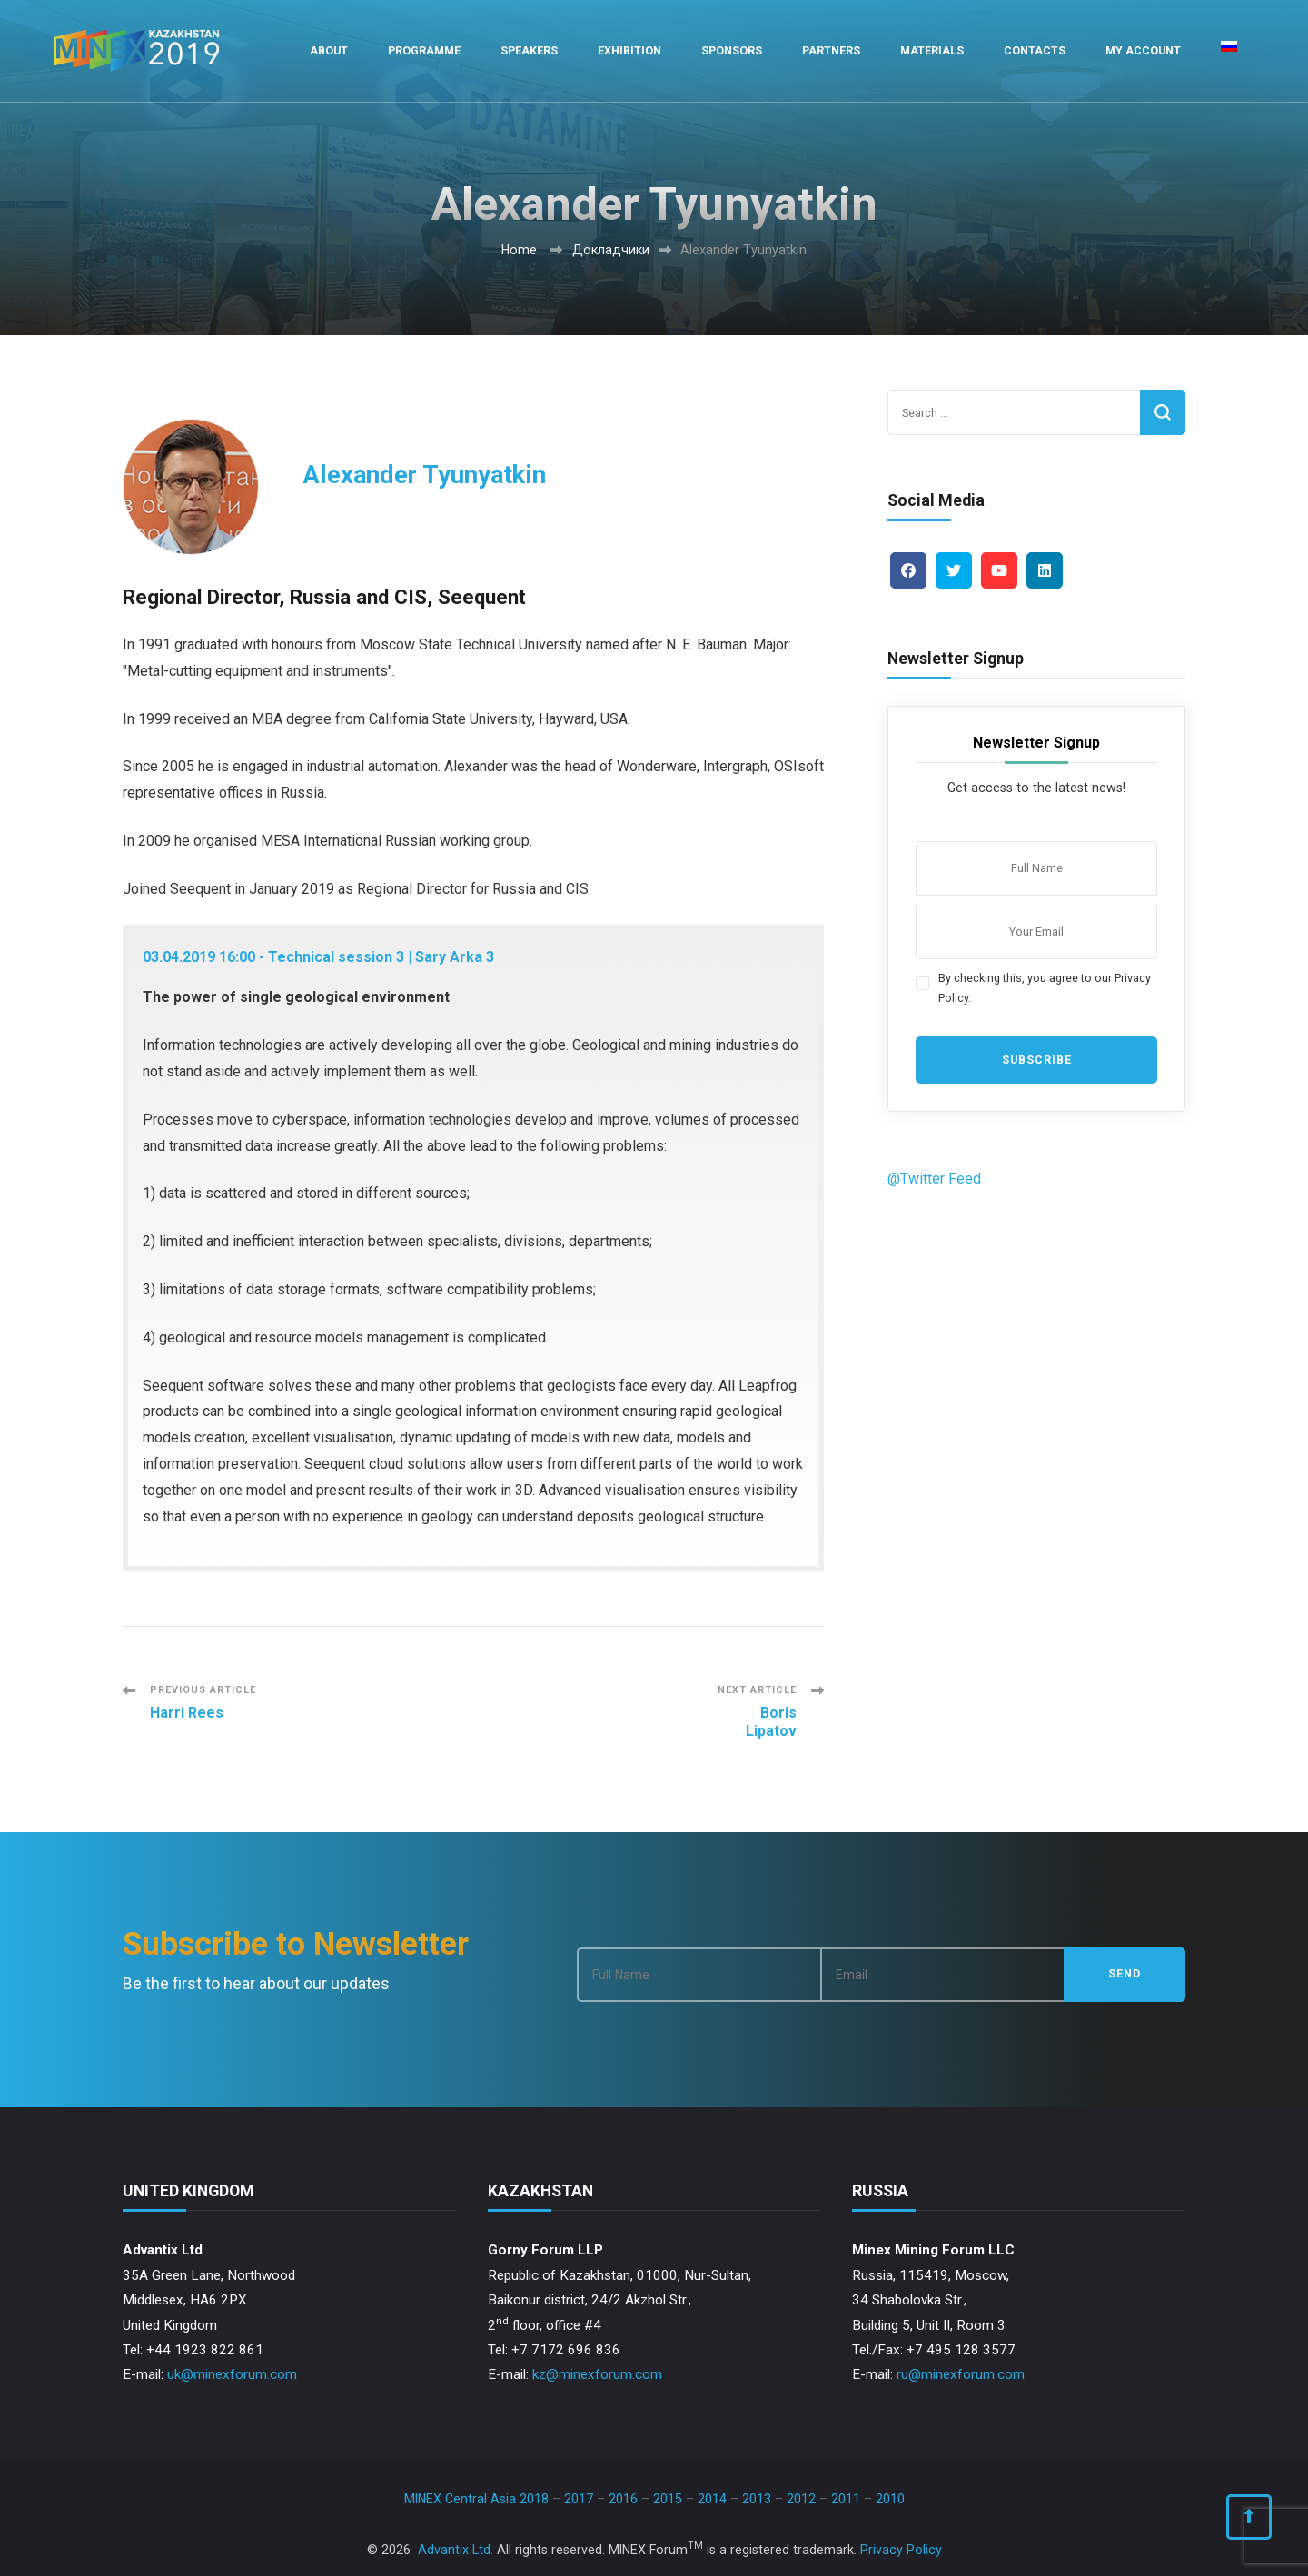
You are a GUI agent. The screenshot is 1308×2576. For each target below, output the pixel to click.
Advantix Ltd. (455, 2549)
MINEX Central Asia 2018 (476, 2499)
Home (519, 250)
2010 (890, 2499)
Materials (932, 50)
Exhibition (629, 50)
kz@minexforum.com (597, 2374)
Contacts (1034, 50)
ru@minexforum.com (961, 2374)
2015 (667, 2499)
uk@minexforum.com (232, 2374)
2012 (801, 2499)
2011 (845, 2499)
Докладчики (610, 250)
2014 (712, 2499)
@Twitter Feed (934, 1178)
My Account (1143, 50)
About (329, 50)
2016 (623, 2499)
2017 (578, 2499)
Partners (831, 50)
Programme (424, 50)
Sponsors (731, 50)
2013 (756, 2499)
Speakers (529, 50)
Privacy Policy (901, 2549)
